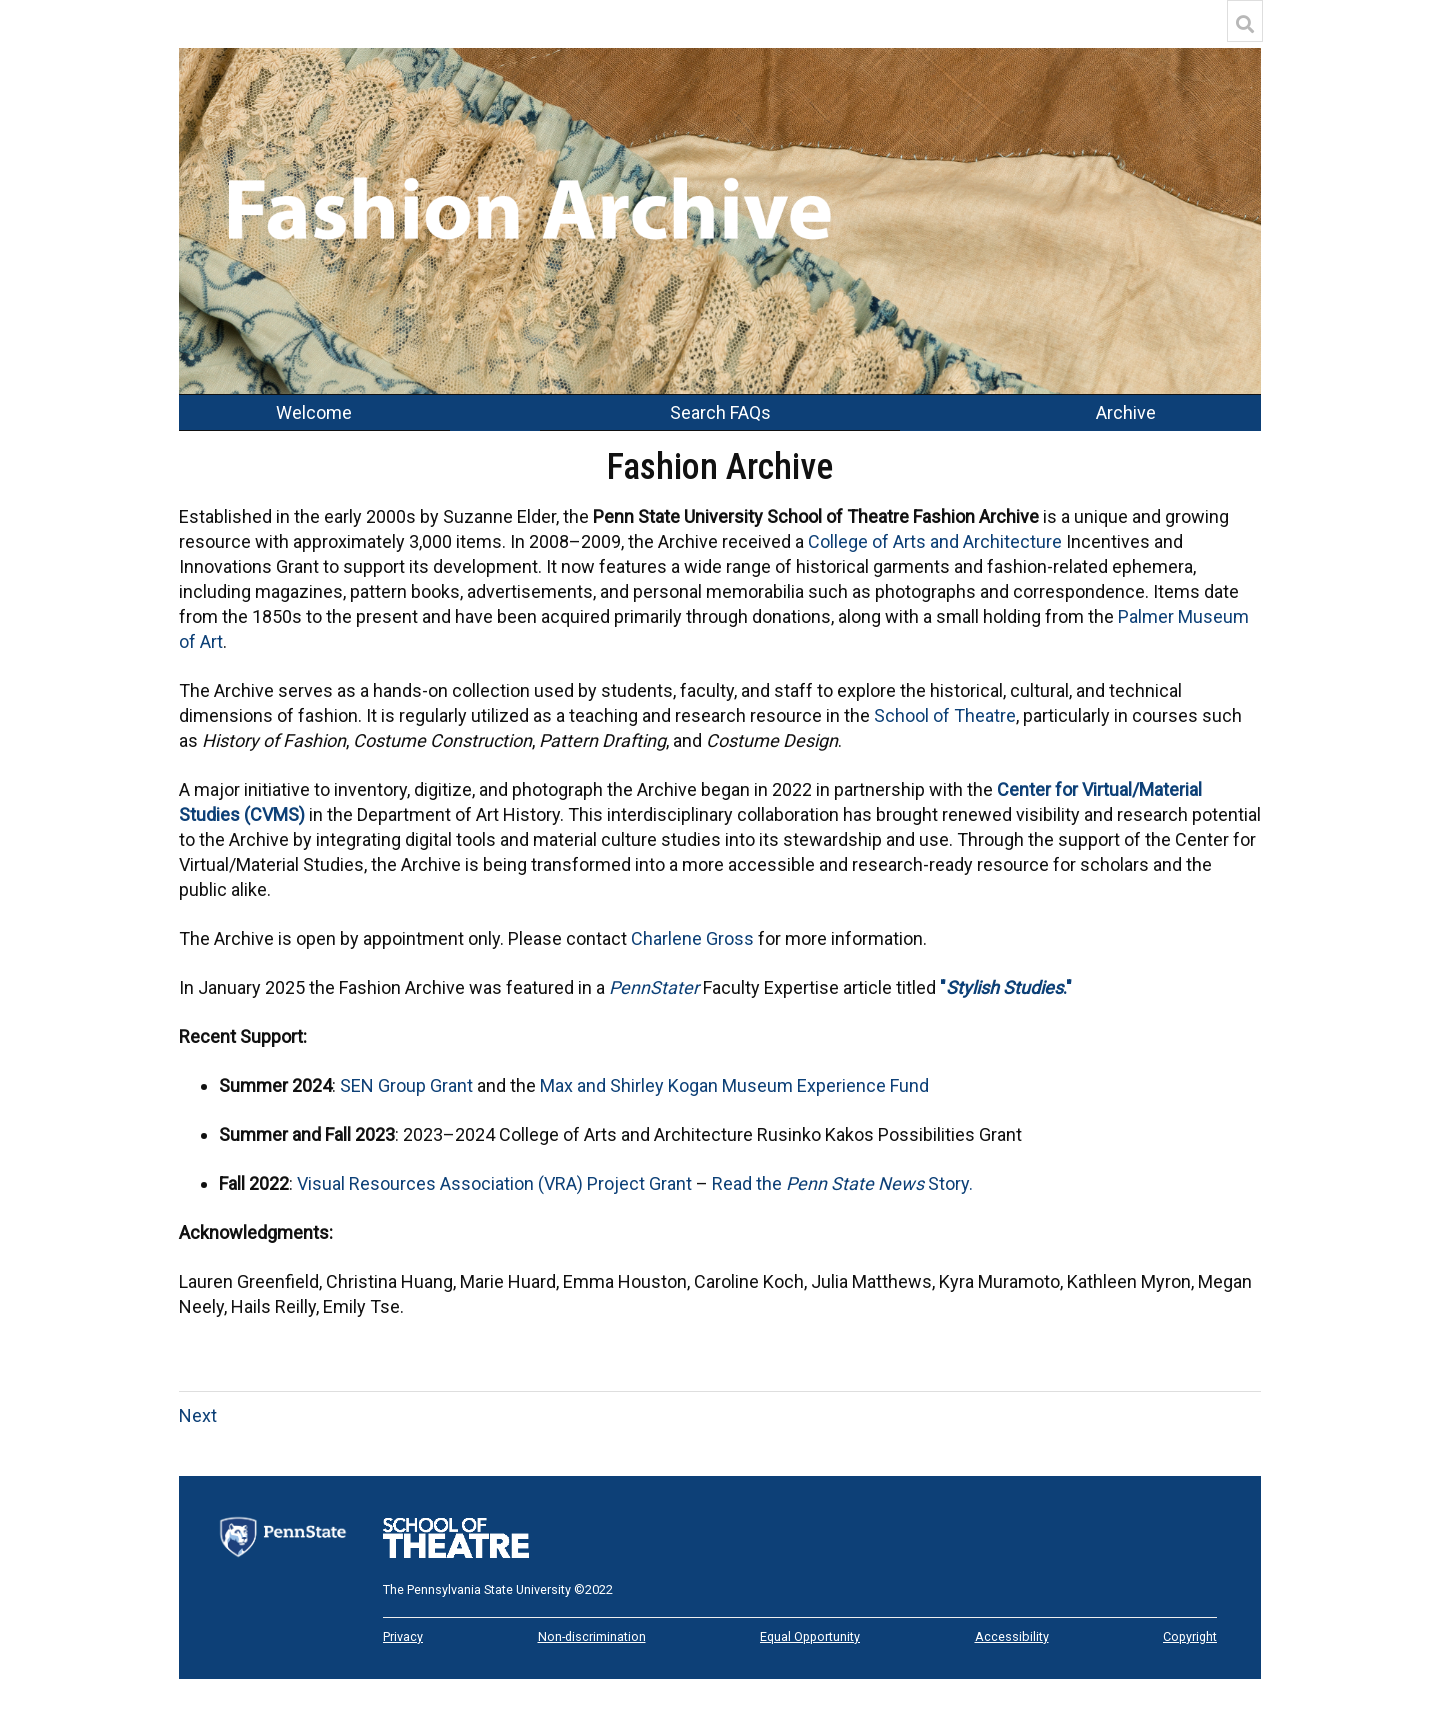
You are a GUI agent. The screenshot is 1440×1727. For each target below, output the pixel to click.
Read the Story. (842, 1183)
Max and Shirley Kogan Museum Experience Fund (734, 1085)
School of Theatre (945, 715)
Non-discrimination (592, 1636)
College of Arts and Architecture (935, 541)
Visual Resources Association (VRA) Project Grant (494, 1183)
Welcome (314, 412)
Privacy (403, 1636)
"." (1006, 987)
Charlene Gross (692, 938)
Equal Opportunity (810, 1636)
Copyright (1190, 1636)
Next (198, 1415)
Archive (1126, 412)
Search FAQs (720, 412)
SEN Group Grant (406, 1085)
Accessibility (1012, 1636)
